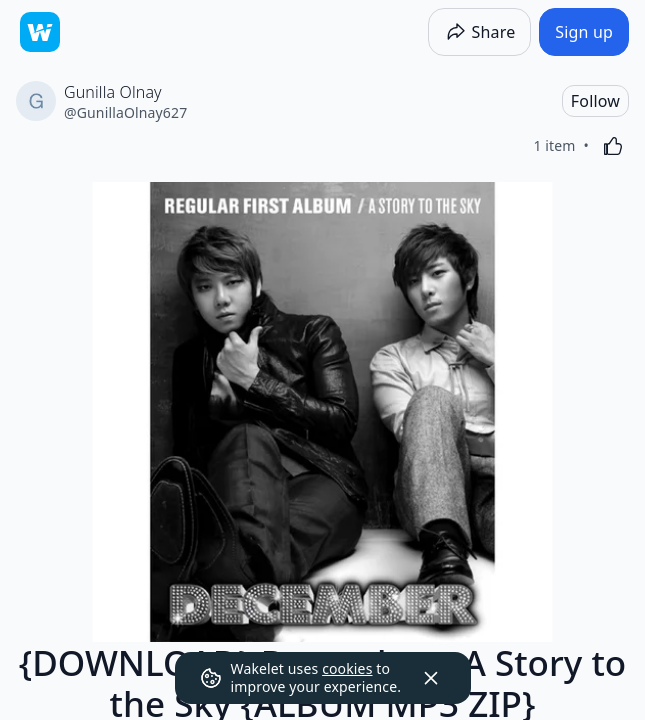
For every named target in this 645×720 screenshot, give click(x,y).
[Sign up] (584, 32)
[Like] (613, 146)
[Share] (480, 32)
